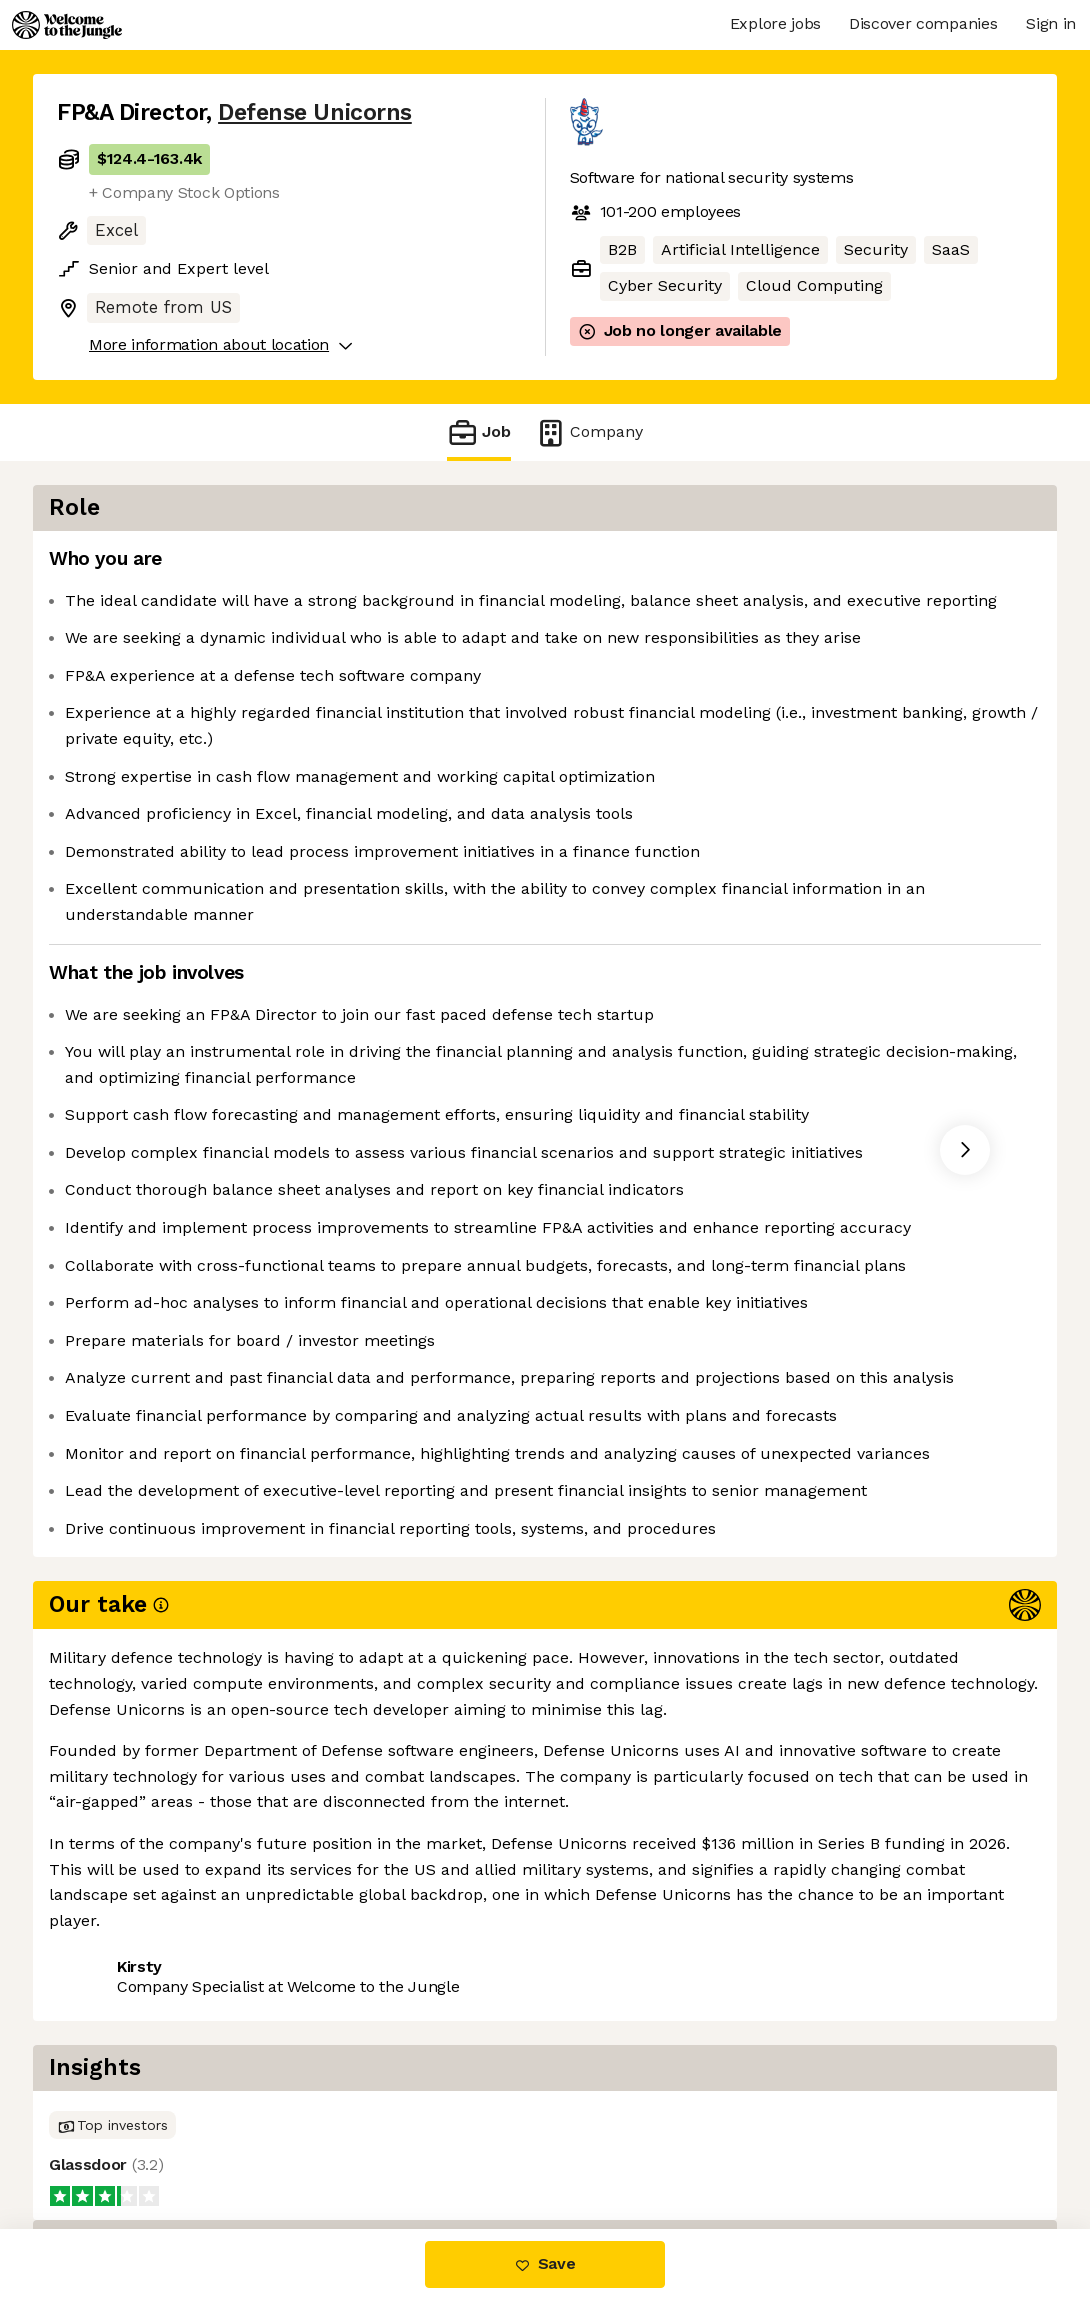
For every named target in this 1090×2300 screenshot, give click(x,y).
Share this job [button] (112, 2144)
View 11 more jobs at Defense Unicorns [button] (346, 2144)
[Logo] (67, 25)
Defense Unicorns (315, 112)
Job (479, 432)
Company (589, 432)
